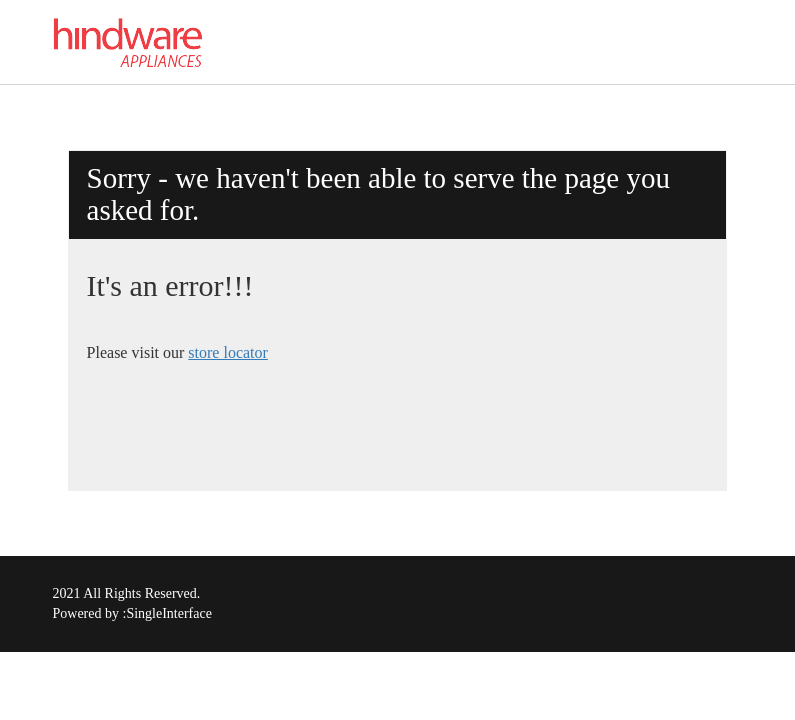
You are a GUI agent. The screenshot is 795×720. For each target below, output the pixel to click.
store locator (228, 352)
